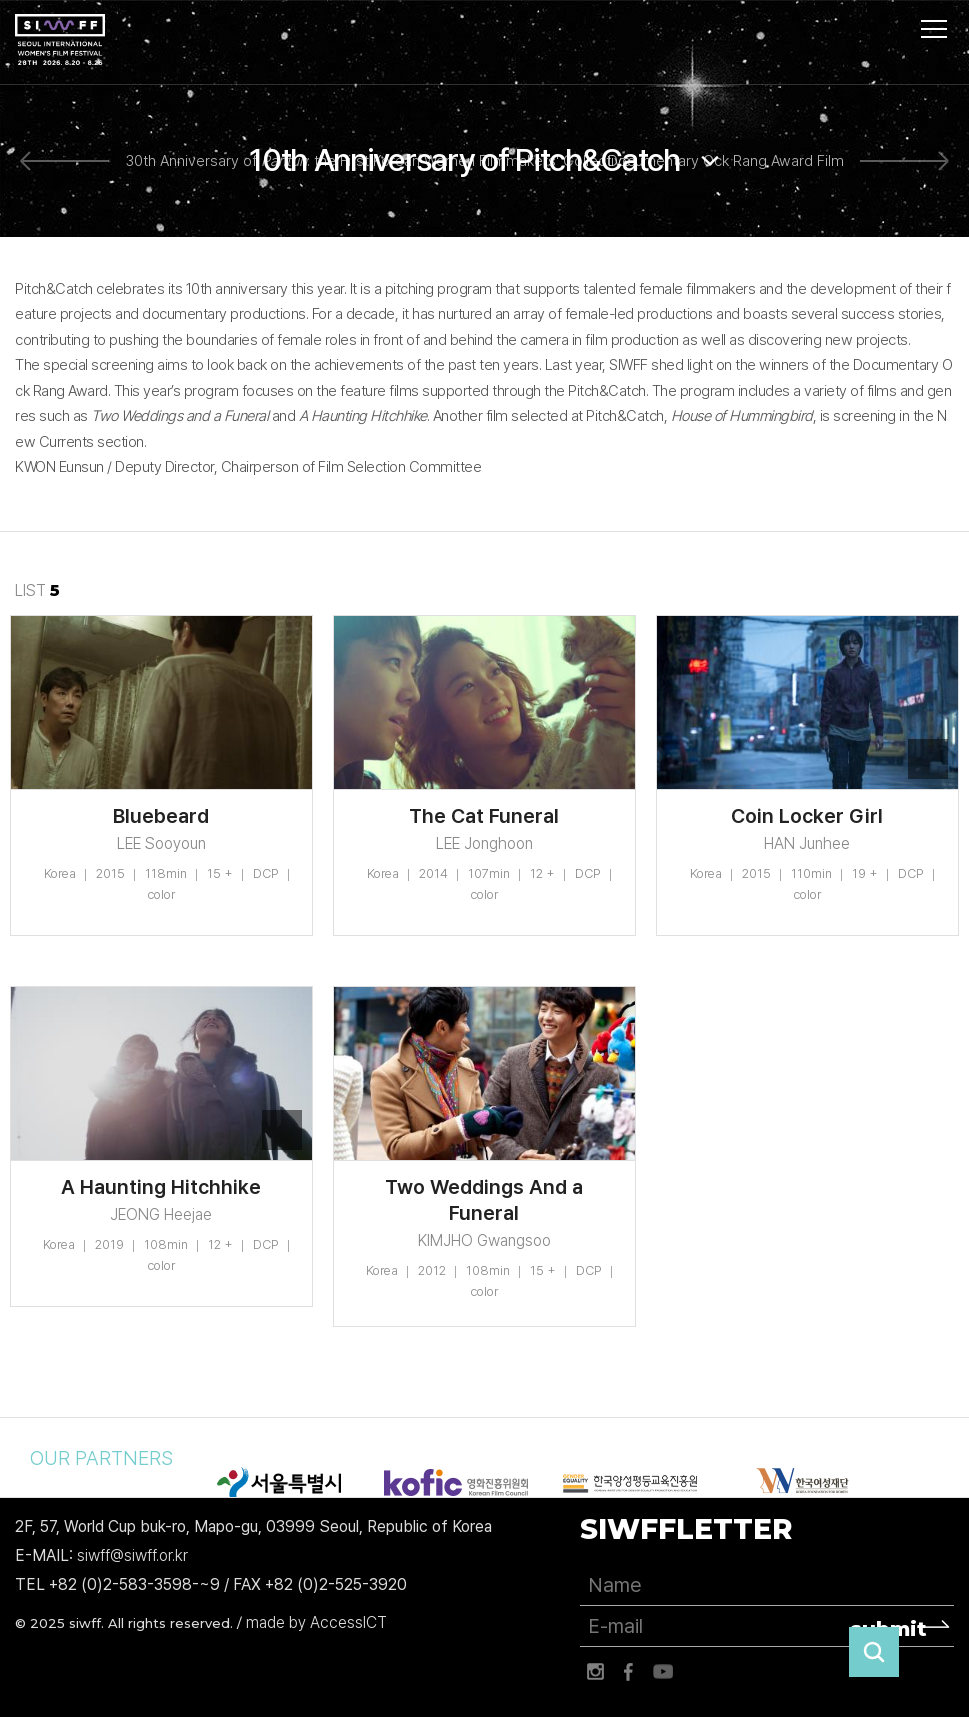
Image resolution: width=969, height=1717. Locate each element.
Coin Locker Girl (807, 816)
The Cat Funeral (484, 816)
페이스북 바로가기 (629, 1672)
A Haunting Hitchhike (161, 1187)
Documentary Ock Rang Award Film (726, 161)
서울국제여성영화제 (60, 40)
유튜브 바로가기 (663, 1672)
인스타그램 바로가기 (595, 1672)
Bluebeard (161, 816)
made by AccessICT (316, 1622)
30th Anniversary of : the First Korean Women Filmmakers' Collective (378, 161)
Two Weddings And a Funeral (484, 1200)
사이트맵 (934, 29)
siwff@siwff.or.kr (132, 1555)
